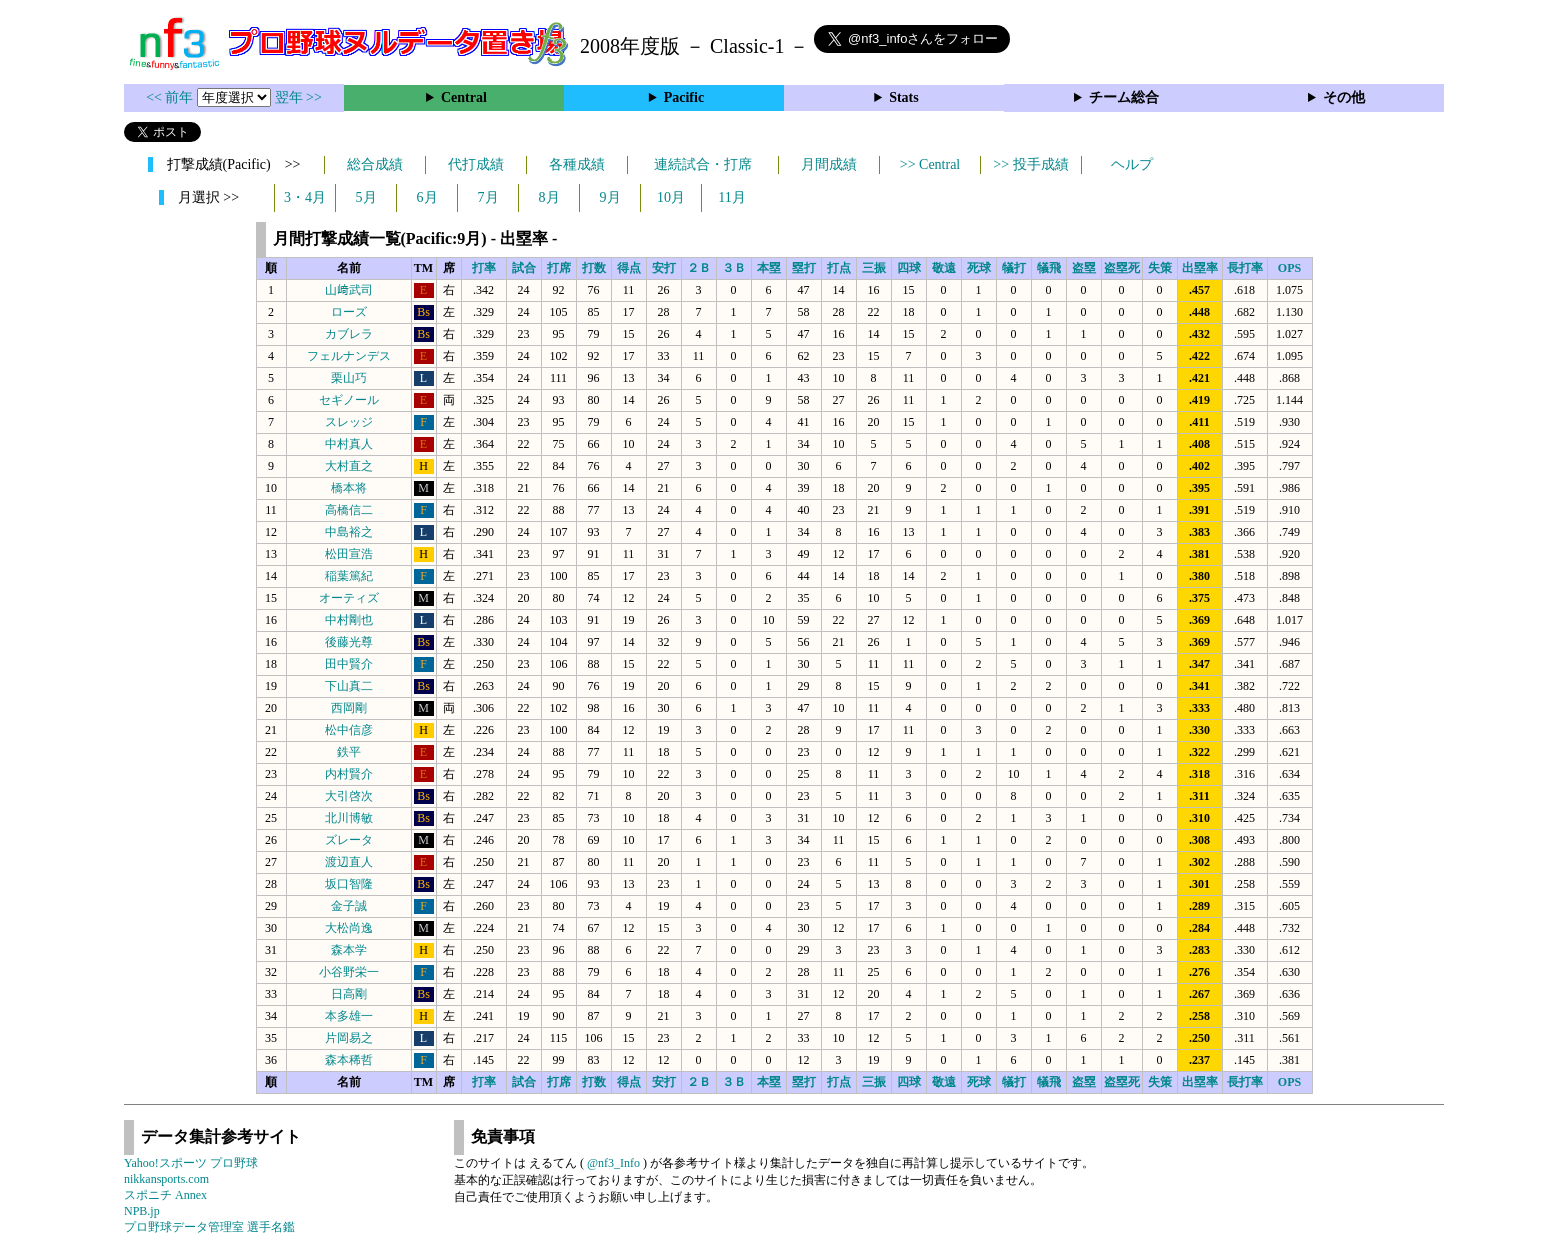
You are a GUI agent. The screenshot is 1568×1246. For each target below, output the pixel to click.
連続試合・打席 (703, 164)
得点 (629, 268)
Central (464, 97)
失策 (1160, 268)
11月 (731, 197)
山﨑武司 (349, 290)
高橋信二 (349, 510)
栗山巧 (349, 378)
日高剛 (349, 994)
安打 (664, 268)
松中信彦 (349, 730)
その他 (1344, 97)
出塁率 (1200, 268)
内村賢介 (349, 774)
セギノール (349, 400)
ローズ (349, 312)
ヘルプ (1132, 164)
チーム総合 (1124, 97)
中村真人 (349, 444)
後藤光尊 (349, 642)
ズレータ (349, 840)
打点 (839, 268)
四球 (909, 268)
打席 (559, 268)
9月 (610, 197)
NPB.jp (142, 1211)
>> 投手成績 (1030, 164)
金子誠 (349, 906)
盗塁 (1084, 268)
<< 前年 (171, 97)
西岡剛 (349, 708)
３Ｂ (734, 268)
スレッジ (349, 422)
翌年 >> (298, 97)
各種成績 (577, 164)
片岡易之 (349, 1038)
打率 (484, 268)
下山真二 (349, 686)
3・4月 (305, 197)
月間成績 (829, 164)
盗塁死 (1122, 268)
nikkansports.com (166, 1179)
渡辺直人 (349, 862)
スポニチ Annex (165, 1195)
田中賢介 (349, 664)
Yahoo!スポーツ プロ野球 (191, 1163)
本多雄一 (349, 1016)
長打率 (1245, 268)
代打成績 (476, 164)
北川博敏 (349, 818)
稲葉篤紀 (349, 576)
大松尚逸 (349, 928)
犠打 (1014, 268)
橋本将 (349, 488)
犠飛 (1049, 268)
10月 (671, 197)
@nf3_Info (613, 1163)
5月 (366, 197)
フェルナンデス (349, 356)
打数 (594, 268)
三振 (874, 268)
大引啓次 (349, 796)
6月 (427, 197)
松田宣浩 (349, 554)
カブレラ (349, 334)
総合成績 (375, 164)
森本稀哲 (349, 1060)
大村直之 (349, 466)
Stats (904, 97)
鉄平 (349, 752)
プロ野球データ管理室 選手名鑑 (209, 1227)
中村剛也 (349, 620)
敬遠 (944, 268)
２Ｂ (699, 268)
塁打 (804, 268)
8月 (549, 197)
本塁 (769, 268)
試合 (524, 268)
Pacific (684, 97)
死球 (979, 268)
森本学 (349, 950)
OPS (1289, 268)
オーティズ (349, 598)
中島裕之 (349, 532)
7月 (488, 197)
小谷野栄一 (349, 972)
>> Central (930, 164)
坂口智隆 (349, 884)
